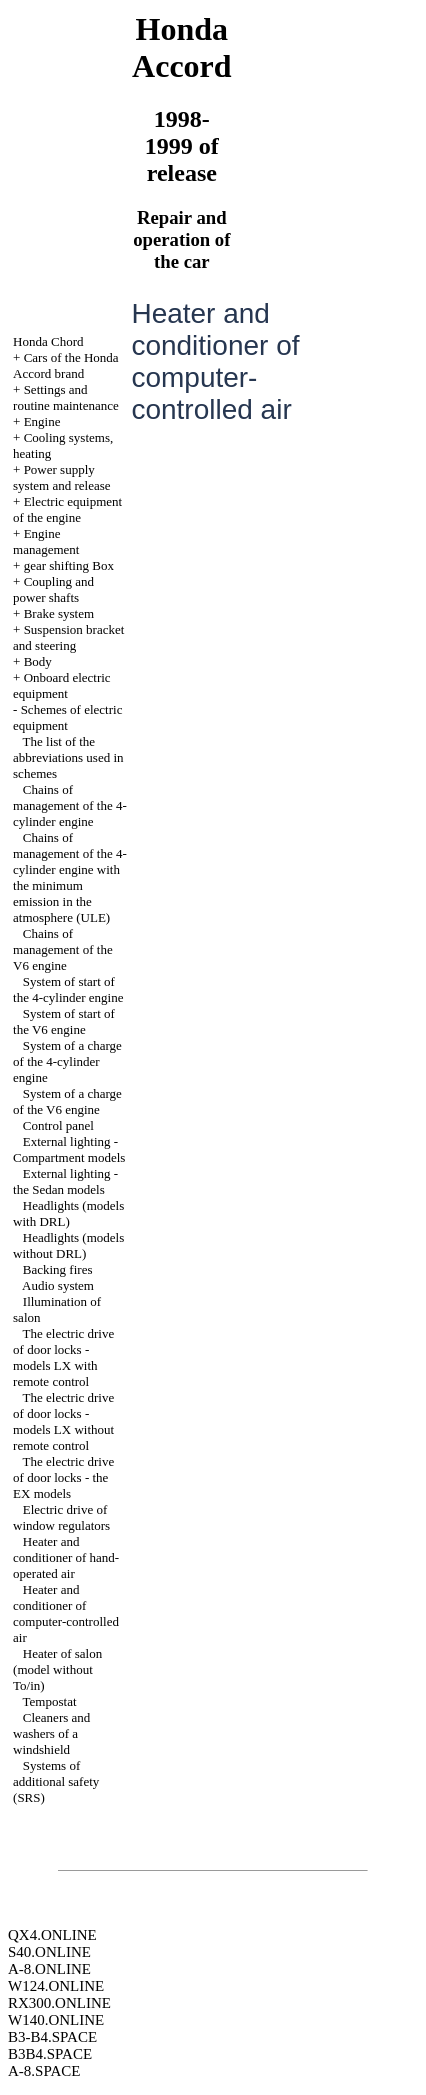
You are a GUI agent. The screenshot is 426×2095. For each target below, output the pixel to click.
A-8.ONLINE (49, 1969)
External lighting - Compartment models (69, 1149)
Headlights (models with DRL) (68, 1213)
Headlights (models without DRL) (68, 1245)
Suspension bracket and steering (68, 637)
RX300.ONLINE (59, 2003)
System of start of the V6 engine (64, 1021)
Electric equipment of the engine (67, 509)
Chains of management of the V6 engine (63, 949)
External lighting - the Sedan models (65, 1181)
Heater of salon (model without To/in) (57, 1669)
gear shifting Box (69, 565)
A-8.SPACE (44, 2071)
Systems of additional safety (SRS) (56, 1781)
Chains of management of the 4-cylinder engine (70, 805)
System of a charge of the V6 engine (67, 1101)
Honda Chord (48, 341)
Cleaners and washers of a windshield (51, 1733)
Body (38, 661)
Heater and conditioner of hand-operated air (66, 1557)
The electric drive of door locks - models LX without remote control (63, 1421)
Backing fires (58, 1269)
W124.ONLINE (56, 1986)
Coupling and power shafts (53, 589)
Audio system (58, 1285)
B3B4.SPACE (50, 2054)
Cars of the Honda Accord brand (66, 365)
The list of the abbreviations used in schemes (68, 757)
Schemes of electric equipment (67, 717)
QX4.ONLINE (52, 1935)
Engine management (46, 541)
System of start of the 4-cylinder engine (68, 989)
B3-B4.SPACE (52, 2037)
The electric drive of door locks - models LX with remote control (63, 1357)
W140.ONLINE (56, 2020)
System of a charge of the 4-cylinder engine (67, 1061)
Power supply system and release (61, 477)
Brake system (59, 613)
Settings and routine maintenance (66, 397)
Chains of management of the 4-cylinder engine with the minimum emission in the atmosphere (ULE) (70, 877)
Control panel (58, 1125)
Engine (42, 421)
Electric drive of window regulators (61, 1517)
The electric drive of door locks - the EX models (63, 1477)
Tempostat (50, 1701)
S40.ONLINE (49, 1952)
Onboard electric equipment (62, 685)
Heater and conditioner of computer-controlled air (66, 1613)
